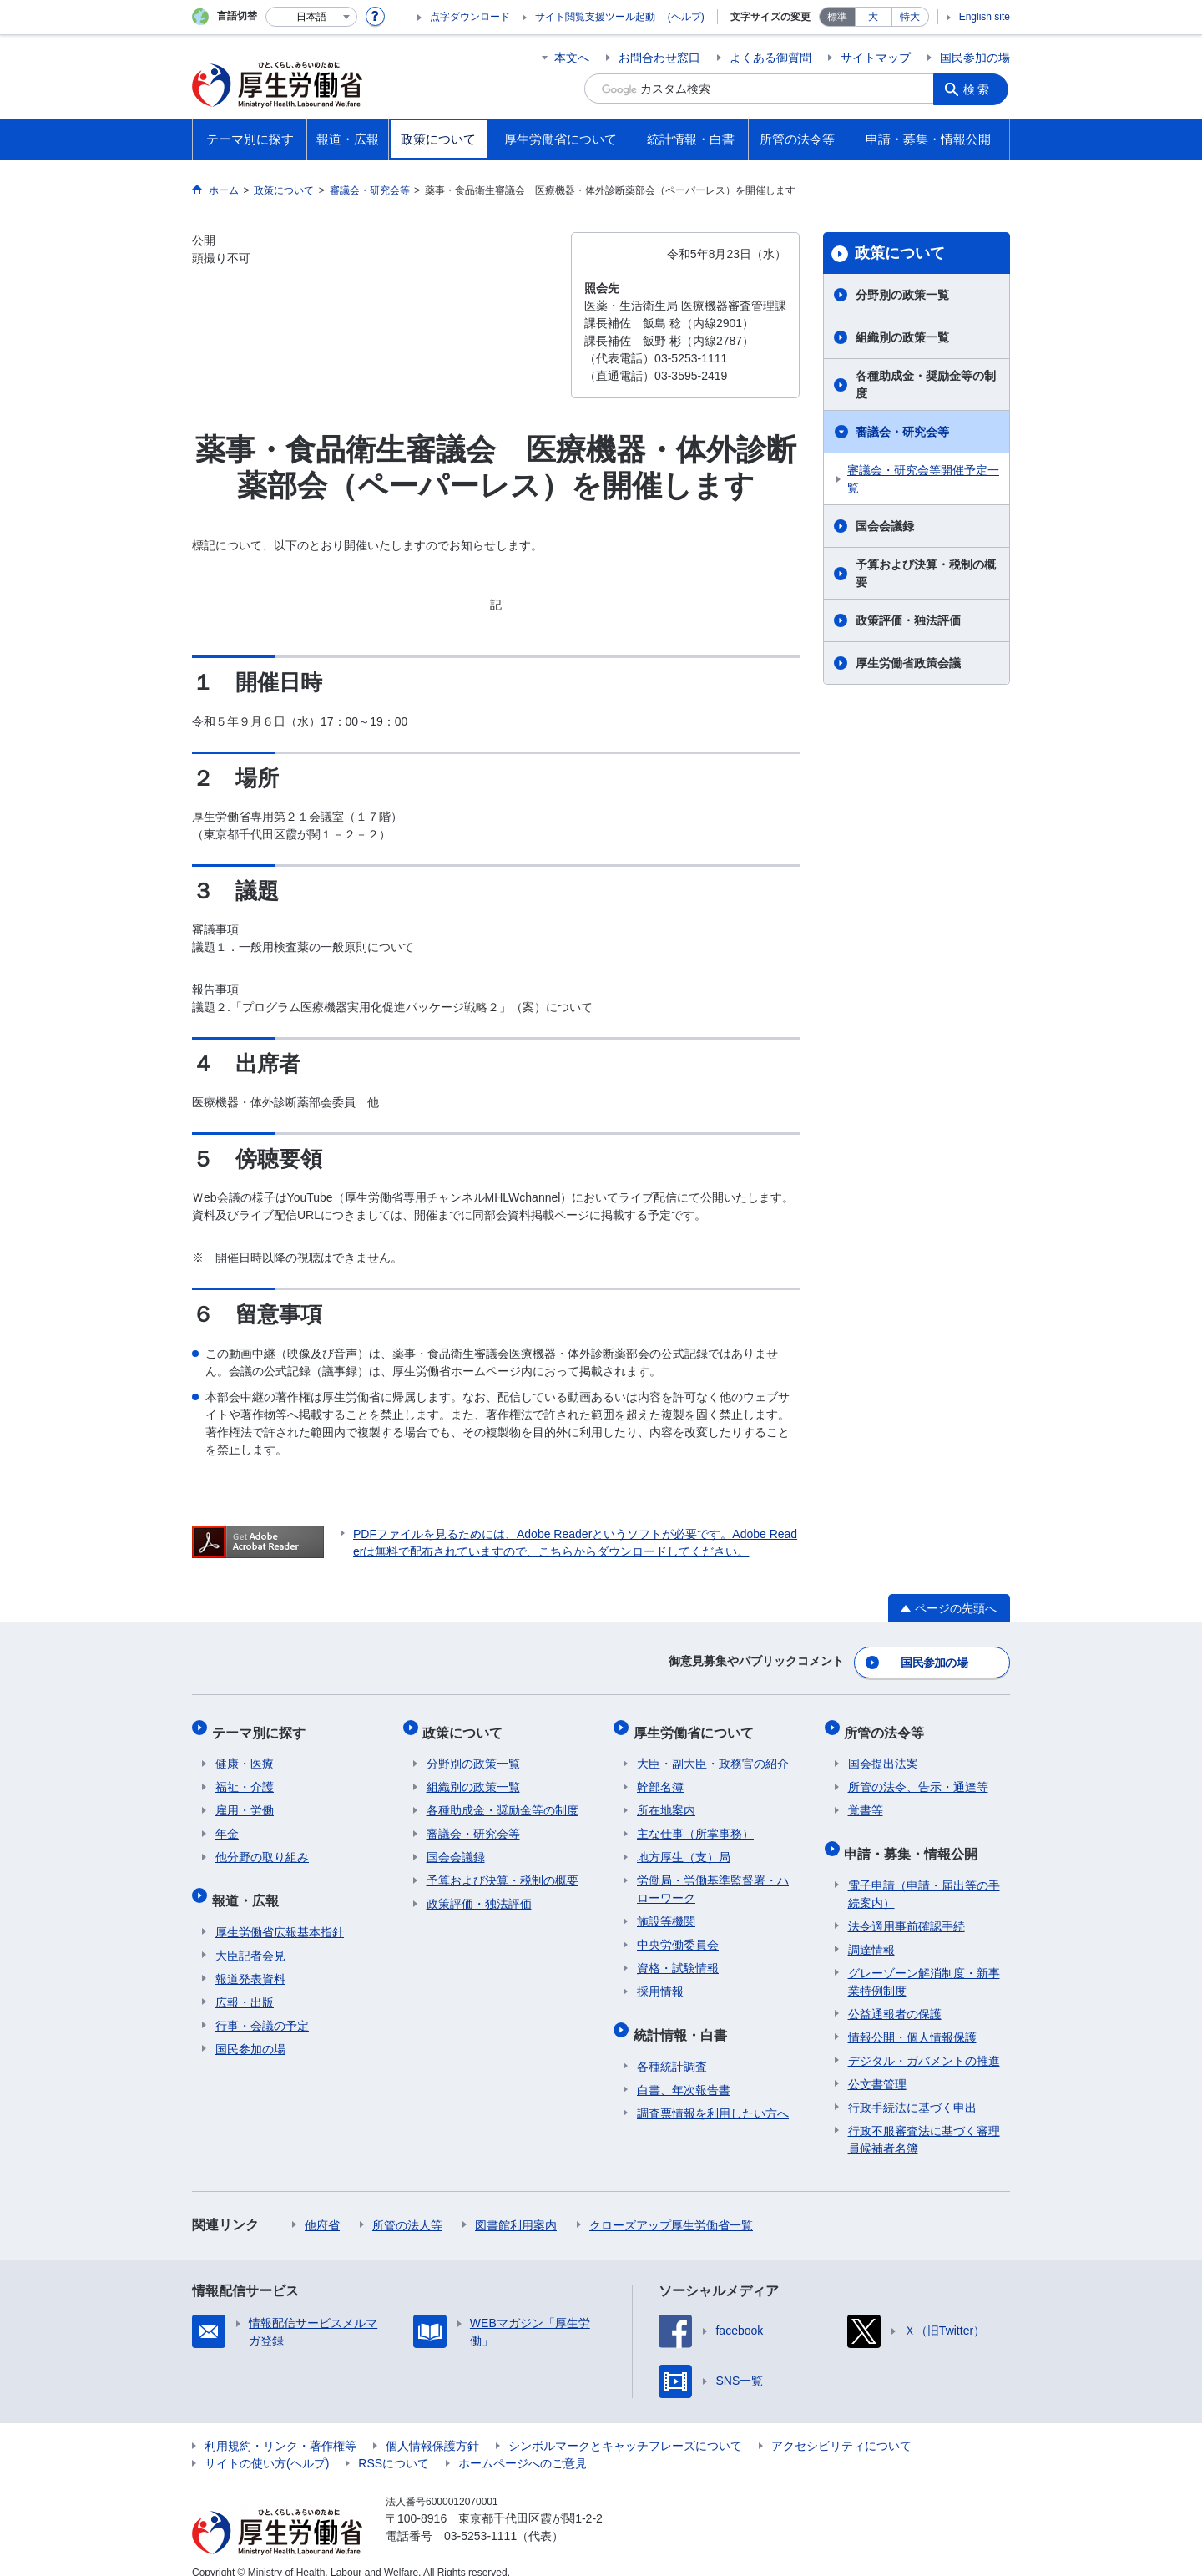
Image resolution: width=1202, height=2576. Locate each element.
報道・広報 (248, 1886)
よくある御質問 (770, 57)
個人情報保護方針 (432, 2427)
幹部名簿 (660, 1777)
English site (984, 17)
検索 (980, 88)
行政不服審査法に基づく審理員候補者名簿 (924, 2121)
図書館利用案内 (516, 2207)
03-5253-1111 (480, 2517)
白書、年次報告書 (683, 2071)
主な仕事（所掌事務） (695, 1823)
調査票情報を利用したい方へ (713, 2095)
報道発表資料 (250, 1960)
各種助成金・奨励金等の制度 (926, 384)
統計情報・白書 (683, 2020)
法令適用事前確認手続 (906, 1908)
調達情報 (871, 1931)
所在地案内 (666, 1800)
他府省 (322, 2207)
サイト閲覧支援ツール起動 (595, 17)
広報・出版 (244, 1984)
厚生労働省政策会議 (908, 663)
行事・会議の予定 (262, 2007)
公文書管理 (877, 2065)
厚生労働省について (697, 1725)
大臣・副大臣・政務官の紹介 (713, 1753)
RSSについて (393, 2445)
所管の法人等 (407, 2207)
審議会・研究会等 (902, 431)
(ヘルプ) (686, 17)
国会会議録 (885, 526)
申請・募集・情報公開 (915, 1839)
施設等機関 (666, 1911)
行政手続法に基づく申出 (912, 2089)
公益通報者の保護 (895, 1995)
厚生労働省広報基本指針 (279, 1914)
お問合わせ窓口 (659, 57)
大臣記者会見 (250, 1937)
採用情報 (660, 1981)
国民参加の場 (975, 57)
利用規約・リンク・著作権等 (280, 2427)
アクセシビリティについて (841, 2427)
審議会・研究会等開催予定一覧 (923, 478)
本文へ (571, 57)
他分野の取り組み (262, 1847)
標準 (837, 17)
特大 (910, 17)
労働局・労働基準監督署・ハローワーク (713, 1879)
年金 (227, 1823)
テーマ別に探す (262, 1725)
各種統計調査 (672, 2048)
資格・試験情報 (678, 1958)
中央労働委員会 (678, 1934)
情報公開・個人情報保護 (912, 2019)
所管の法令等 (888, 1725)
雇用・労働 (244, 1800)
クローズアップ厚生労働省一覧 (671, 2207)
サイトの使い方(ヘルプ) (267, 2445)
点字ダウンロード (470, 17)
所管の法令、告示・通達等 (918, 1777)
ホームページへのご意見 (522, 2445)
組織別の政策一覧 (902, 337)
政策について (900, 253)
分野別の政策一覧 (902, 294)
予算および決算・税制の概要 (926, 573)
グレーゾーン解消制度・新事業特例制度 (924, 1963)
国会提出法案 (883, 1753)
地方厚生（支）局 (683, 1847)
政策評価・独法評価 (908, 620)
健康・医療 (244, 1753)
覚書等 (865, 1800)
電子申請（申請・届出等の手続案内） (924, 1875)
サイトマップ (876, 57)
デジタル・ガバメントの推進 (924, 2042)
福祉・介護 (244, 1777)
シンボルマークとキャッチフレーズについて (625, 2427)
